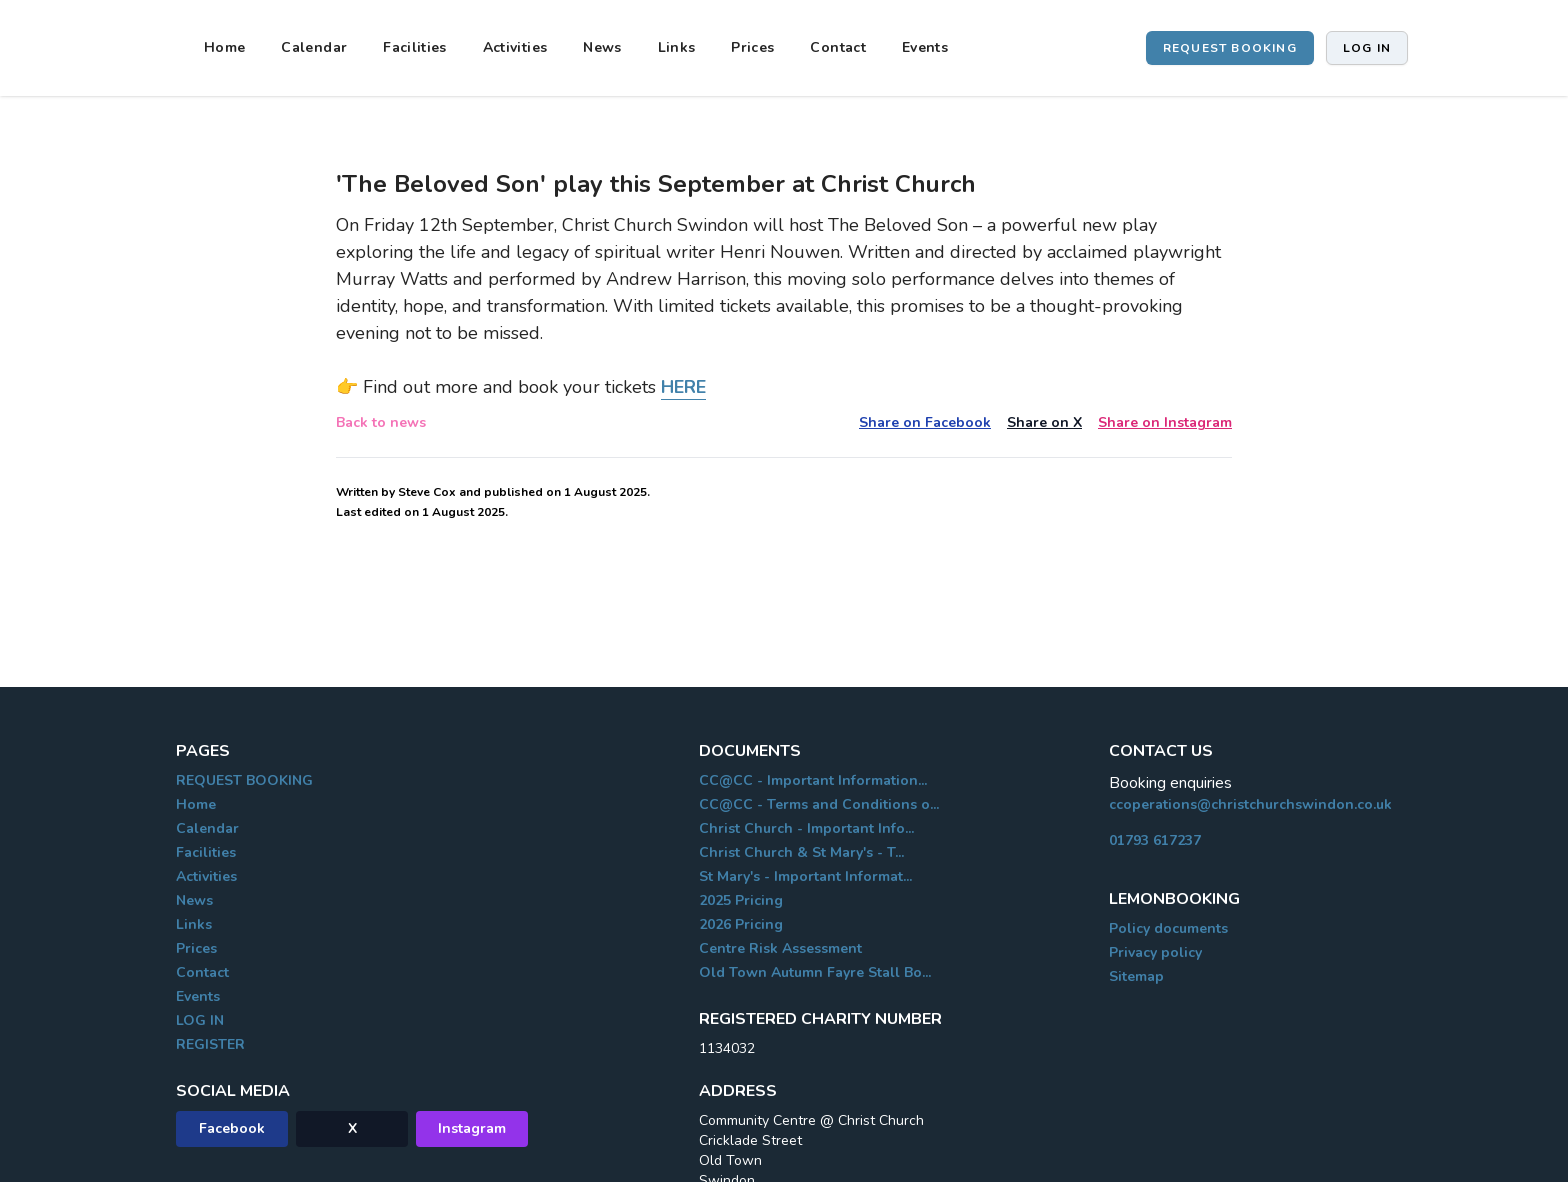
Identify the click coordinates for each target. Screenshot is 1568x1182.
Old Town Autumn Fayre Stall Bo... (815, 972)
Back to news (381, 422)
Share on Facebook (925, 422)
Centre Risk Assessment (780, 948)
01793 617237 (1155, 840)
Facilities (415, 47)
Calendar (314, 47)
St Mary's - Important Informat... (805, 876)
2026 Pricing (741, 924)
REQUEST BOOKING (1230, 48)
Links (677, 47)
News (602, 47)
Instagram (472, 1128)
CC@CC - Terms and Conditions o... (819, 804)
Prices (752, 47)
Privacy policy (1155, 952)
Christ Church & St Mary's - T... (801, 852)
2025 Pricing (741, 900)
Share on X (1044, 422)
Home (224, 47)
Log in (1367, 48)
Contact (837, 47)
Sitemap (1136, 976)
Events (925, 47)
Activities (515, 47)
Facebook (232, 1128)
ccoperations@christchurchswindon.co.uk (1250, 804)
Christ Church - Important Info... (806, 828)
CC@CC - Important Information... (813, 780)
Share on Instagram (1165, 422)
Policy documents (1168, 928)
